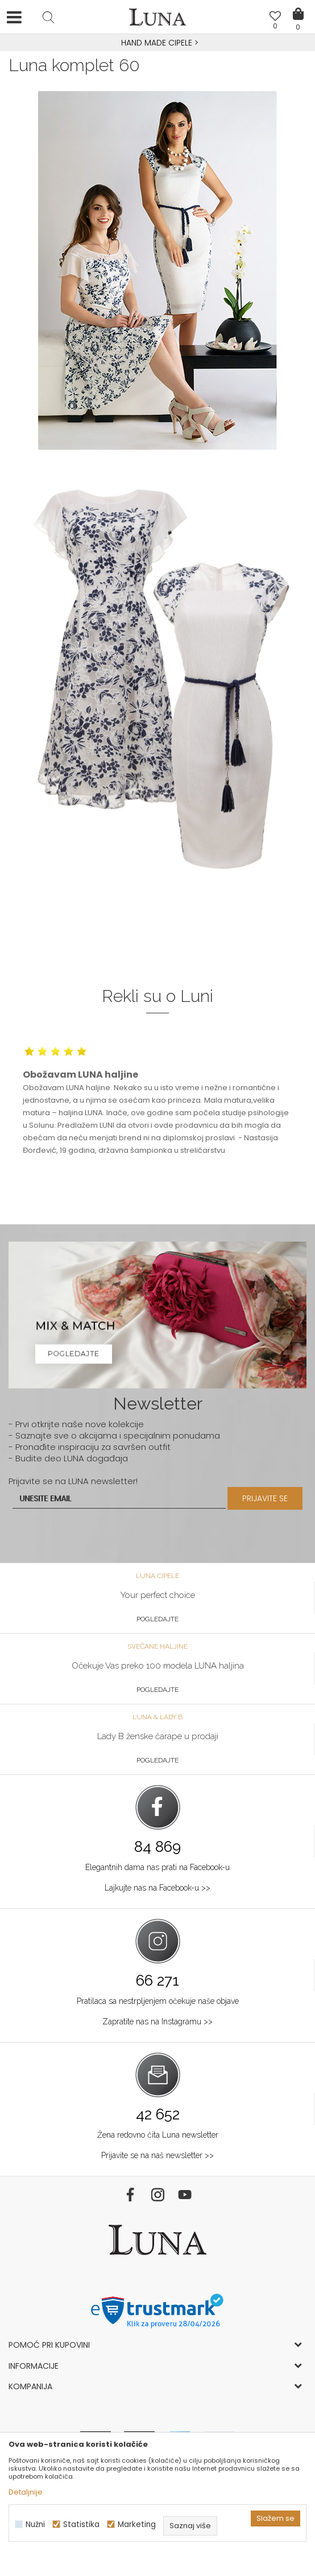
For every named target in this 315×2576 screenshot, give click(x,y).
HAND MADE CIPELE (157, 42)
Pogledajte (157, 1619)
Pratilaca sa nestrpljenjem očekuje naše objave (158, 2001)
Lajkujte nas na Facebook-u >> (157, 1887)
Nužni (35, 2524)
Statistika (81, 2524)
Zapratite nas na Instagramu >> (157, 2021)
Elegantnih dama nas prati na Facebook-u (157, 1867)
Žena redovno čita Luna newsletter (157, 2134)
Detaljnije (26, 2492)
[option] (157, 43)
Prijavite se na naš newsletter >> (157, 2155)
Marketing (137, 2524)
